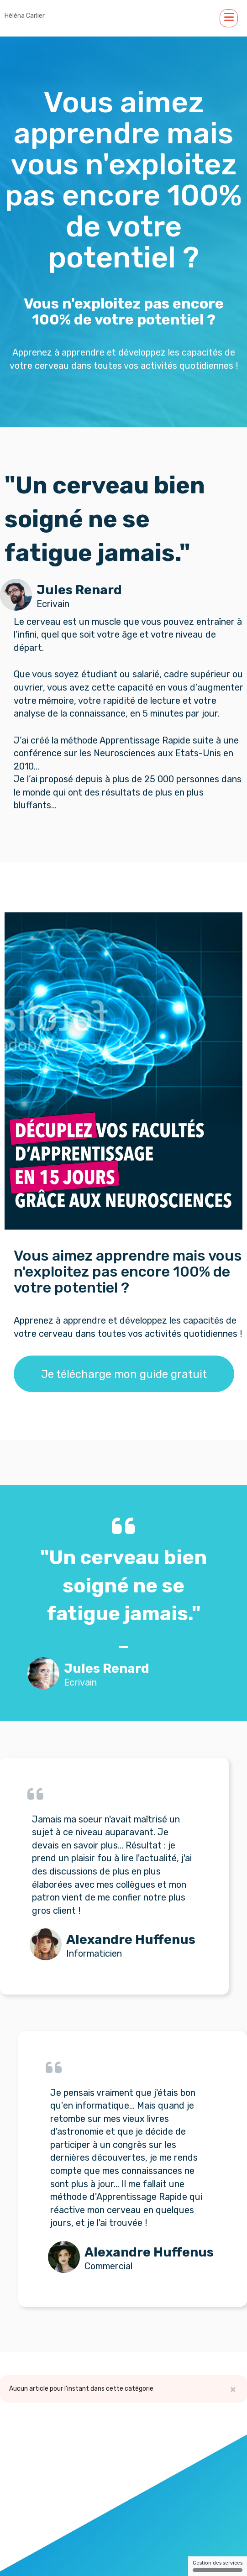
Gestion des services (217, 2566)
